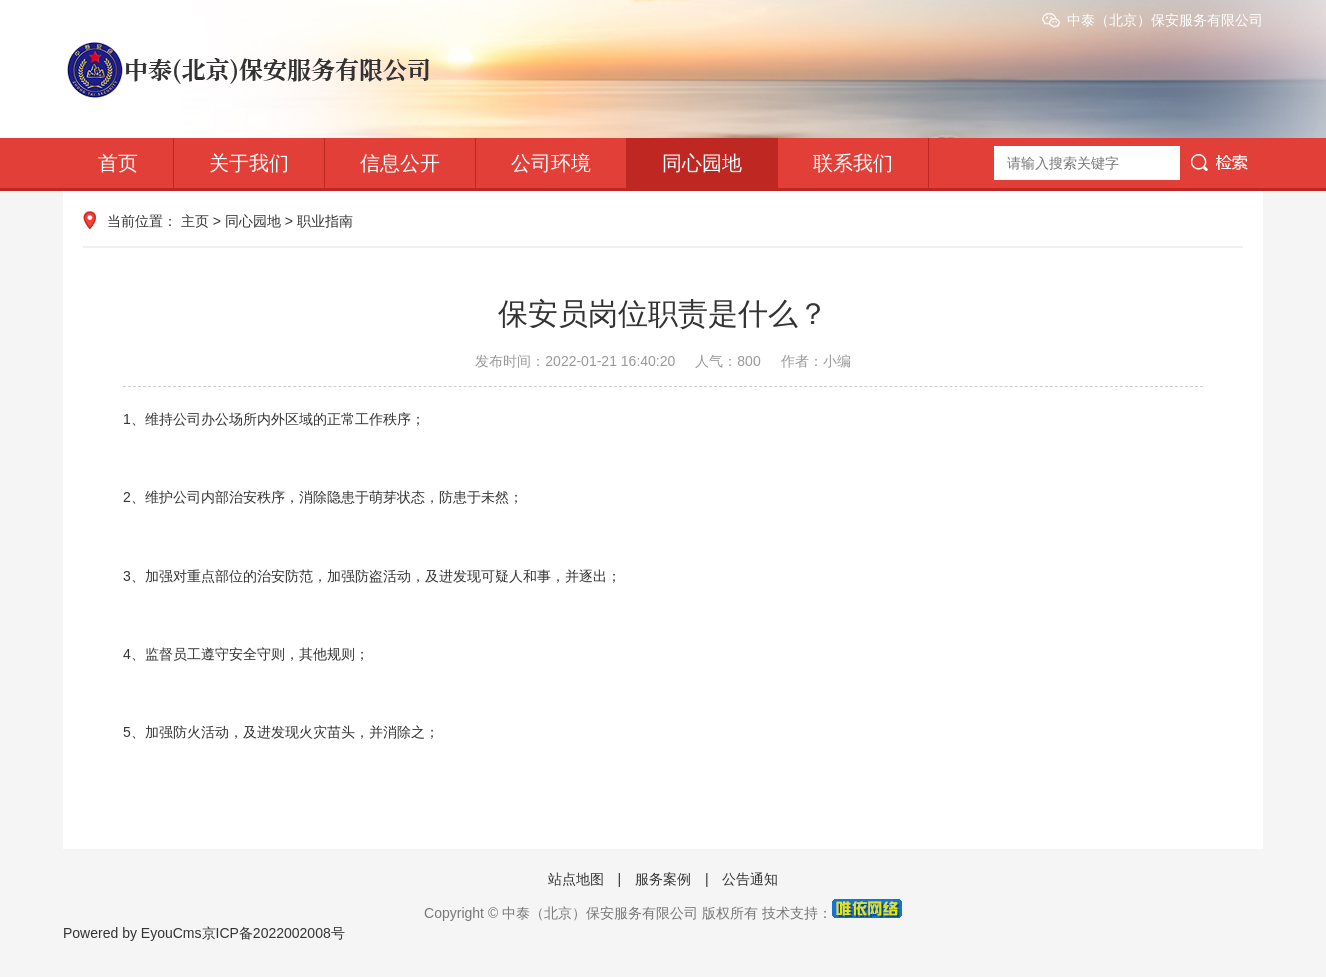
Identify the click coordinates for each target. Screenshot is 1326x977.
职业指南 (325, 221)
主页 (195, 221)
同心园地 (702, 163)
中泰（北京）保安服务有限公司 (1165, 20)
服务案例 (663, 879)
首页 (118, 163)
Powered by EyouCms (132, 933)
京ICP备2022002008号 (273, 933)
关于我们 (249, 163)
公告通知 (750, 879)
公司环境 (551, 163)
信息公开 (400, 163)
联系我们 (853, 163)
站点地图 (576, 879)
